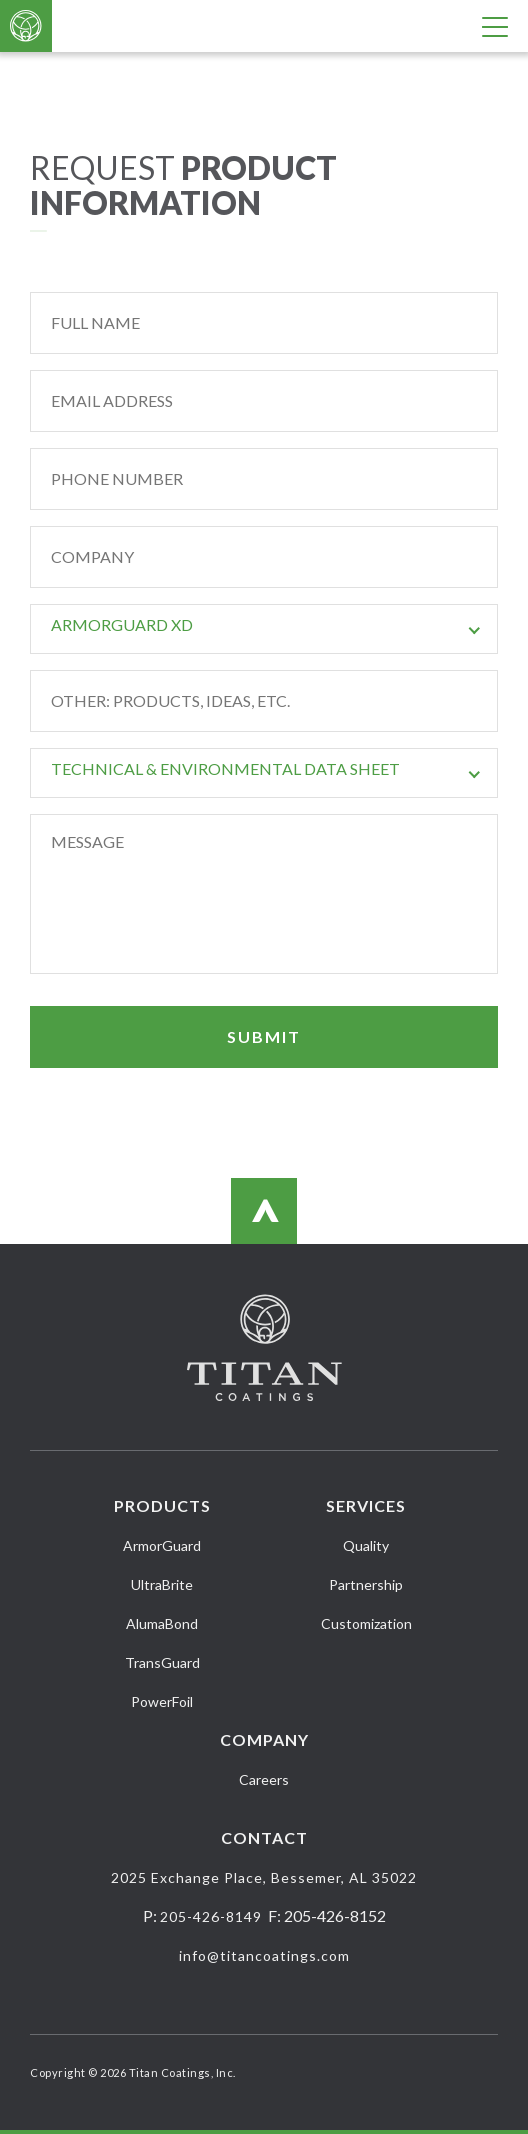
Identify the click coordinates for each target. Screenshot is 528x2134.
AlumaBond (162, 1623)
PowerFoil (162, 1701)
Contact (264, 1837)
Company (264, 1739)
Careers (264, 1779)
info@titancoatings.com (264, 1955)
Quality (366, 1545)
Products (162, 1505)
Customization (366, 1623)
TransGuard (162, 1662)
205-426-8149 (211, 1916)
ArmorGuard (162, 1545)
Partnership (366, 1584)
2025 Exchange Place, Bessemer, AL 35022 (264, 1877)
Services (366, 1505)
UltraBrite (162, 1584)
